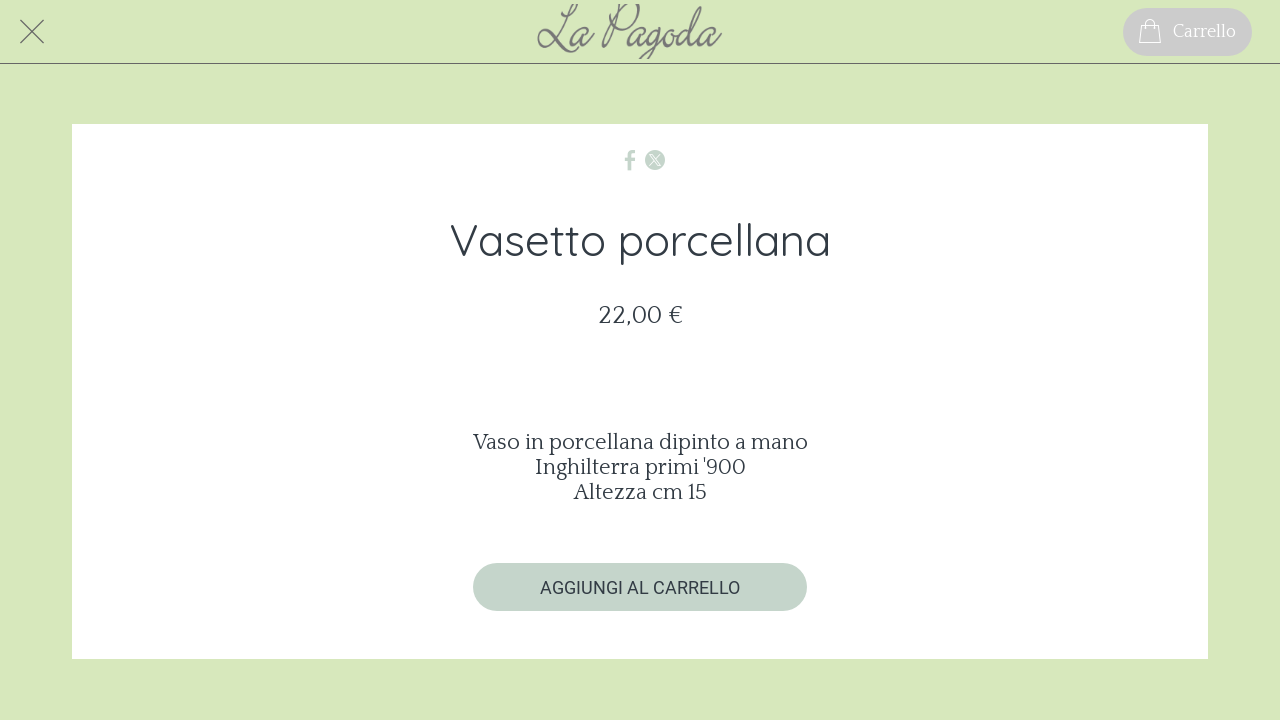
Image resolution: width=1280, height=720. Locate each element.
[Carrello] (1187, 32)
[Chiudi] (32, 32)
